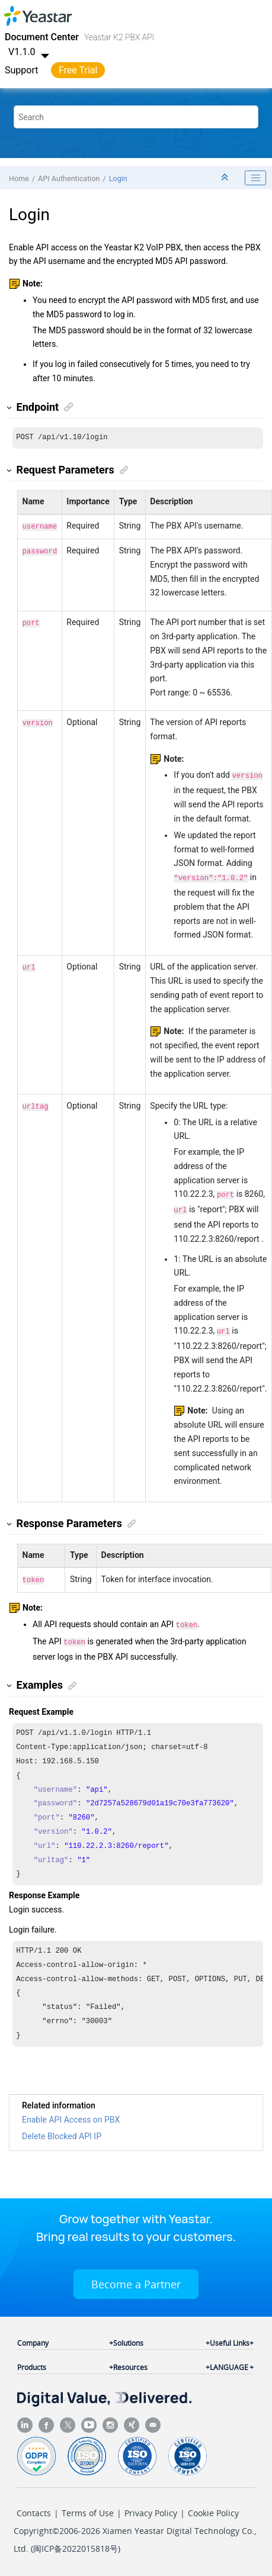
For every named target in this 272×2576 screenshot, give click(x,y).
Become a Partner (136, 2283)
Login (118, 178)
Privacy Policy (150, 2511)
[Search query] (136, 116)
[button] (10, 407)
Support (21, 70)
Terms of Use (88, 2511)
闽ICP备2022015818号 (75, 2547)
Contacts (34, 2511)
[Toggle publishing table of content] (255, 178)
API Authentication (69, 178)
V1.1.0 (30, 51)
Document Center (42, 37)
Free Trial (78, 70)
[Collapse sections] (225, 177)
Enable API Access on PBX (71, 2118)
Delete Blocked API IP (61, 2135)
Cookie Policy (213, 2511)
